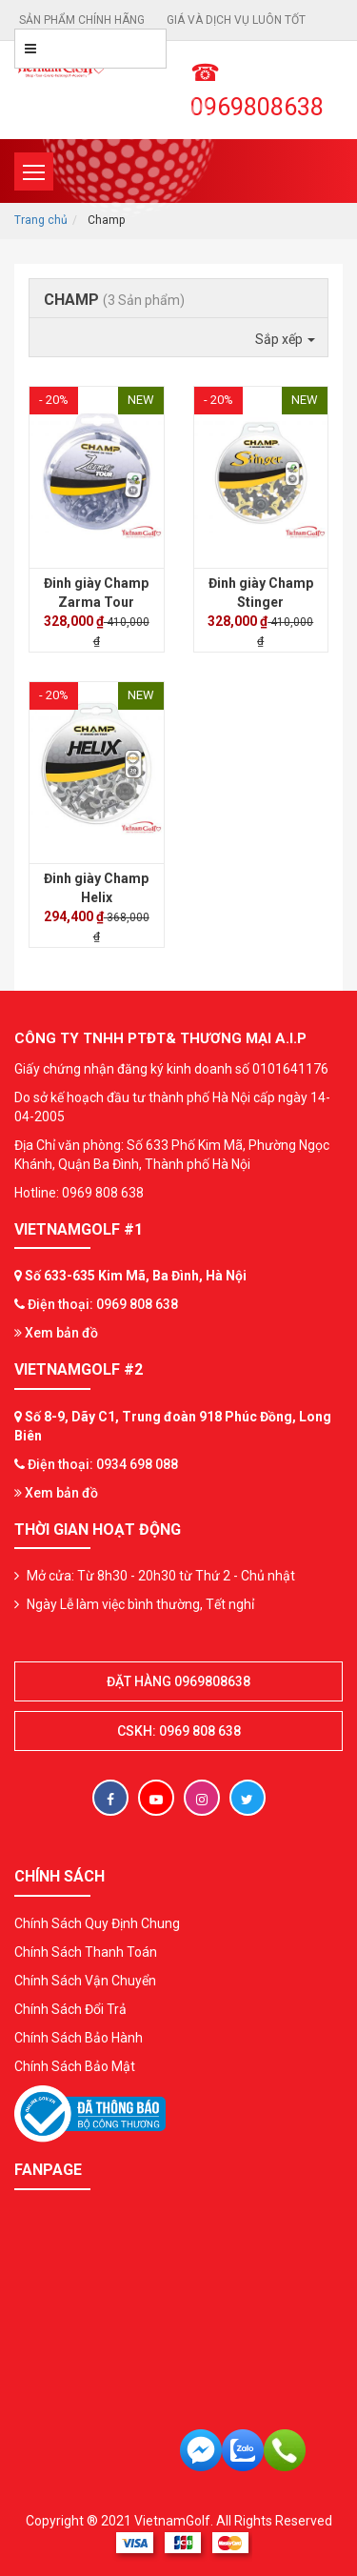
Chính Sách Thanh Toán (85, 1952)
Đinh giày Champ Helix (96, 888)
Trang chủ (41, 220)
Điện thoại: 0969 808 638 (103, 1304)
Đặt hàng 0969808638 (178, 1681)
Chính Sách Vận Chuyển (85, 1980)
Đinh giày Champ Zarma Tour (96, 592)
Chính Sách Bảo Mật (74, 2066)
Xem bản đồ (56, 1332)
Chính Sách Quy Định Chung (97, 1923)
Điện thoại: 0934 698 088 (103, 1464)
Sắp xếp (285, 339)
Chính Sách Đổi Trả (70, 2009)
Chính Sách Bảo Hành (78, 2037)
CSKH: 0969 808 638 (179, 1731)
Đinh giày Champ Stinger (260, 592)
